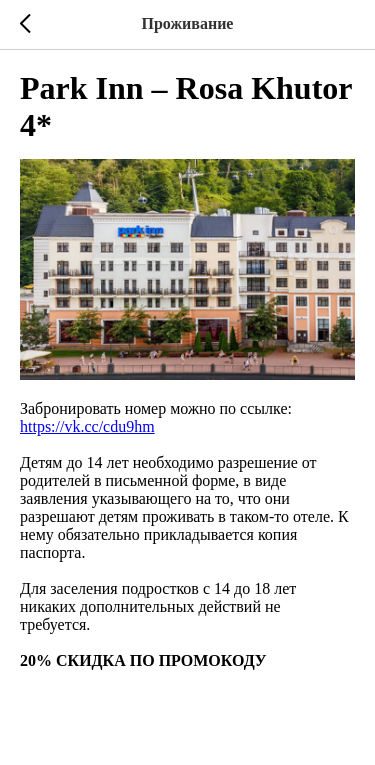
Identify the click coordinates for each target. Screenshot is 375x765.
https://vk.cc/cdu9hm (87, 426)
